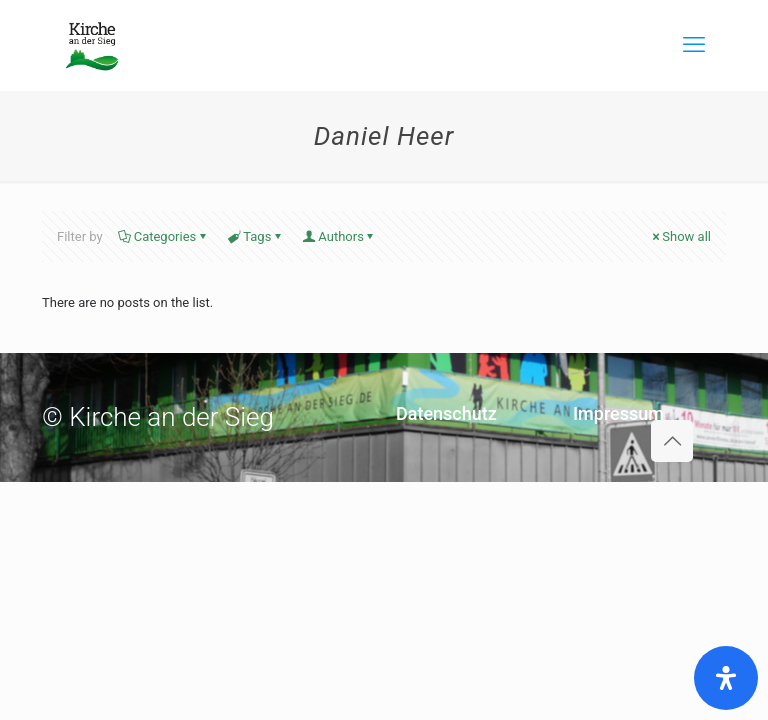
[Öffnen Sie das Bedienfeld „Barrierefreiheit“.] (726, 678)
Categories (164, 236)
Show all (680, 236)
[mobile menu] (694, 45)
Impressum (618, 413)
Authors (339, 236)
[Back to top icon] (672, 441)
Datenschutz (446, 413)
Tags (255, 236)
